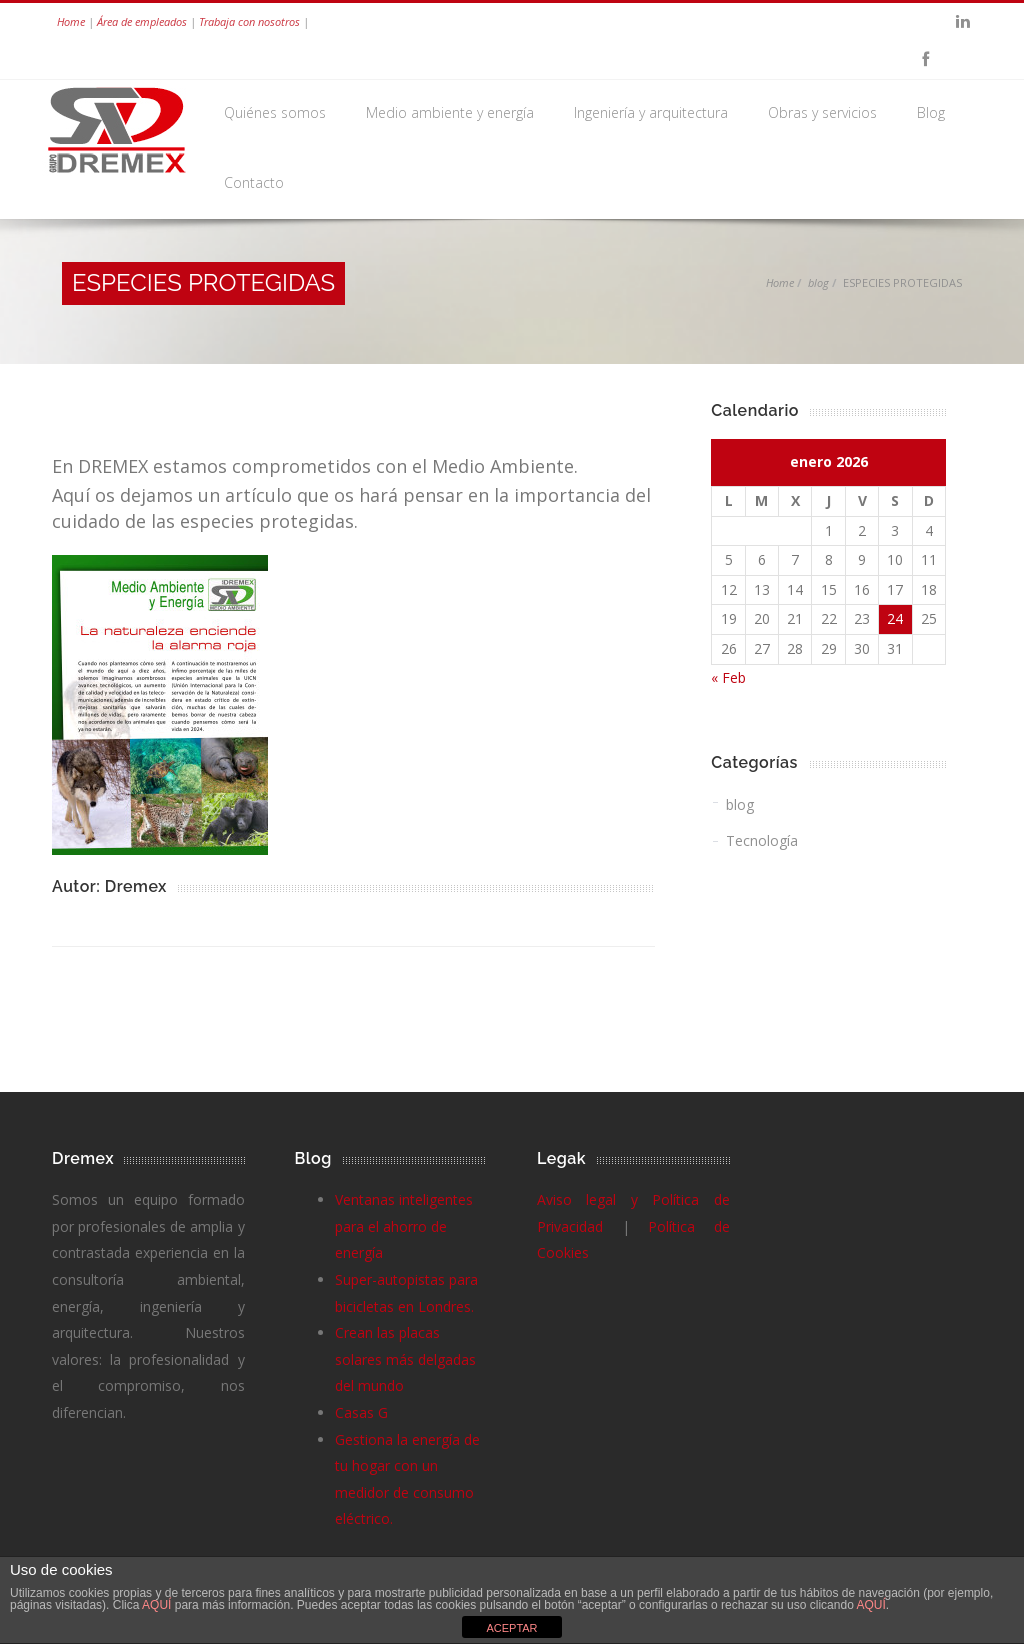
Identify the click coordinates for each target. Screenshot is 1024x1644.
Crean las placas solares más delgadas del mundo (405, 1359)
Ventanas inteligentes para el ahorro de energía (404, 1226)
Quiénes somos (275, 112)
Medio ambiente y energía (450, 112)
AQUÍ (158, 1605)
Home (71, 21)
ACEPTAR (511, 1628)
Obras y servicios (822, 112)
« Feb (728, 677)
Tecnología (762, 840)
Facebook (925, 60)
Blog (931, 112)
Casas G (361, 1412)
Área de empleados (142, 21)
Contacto (254, 182)
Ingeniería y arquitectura (651, 112)
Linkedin (963, 22)
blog (818, 282)
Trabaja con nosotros (249, 21)
